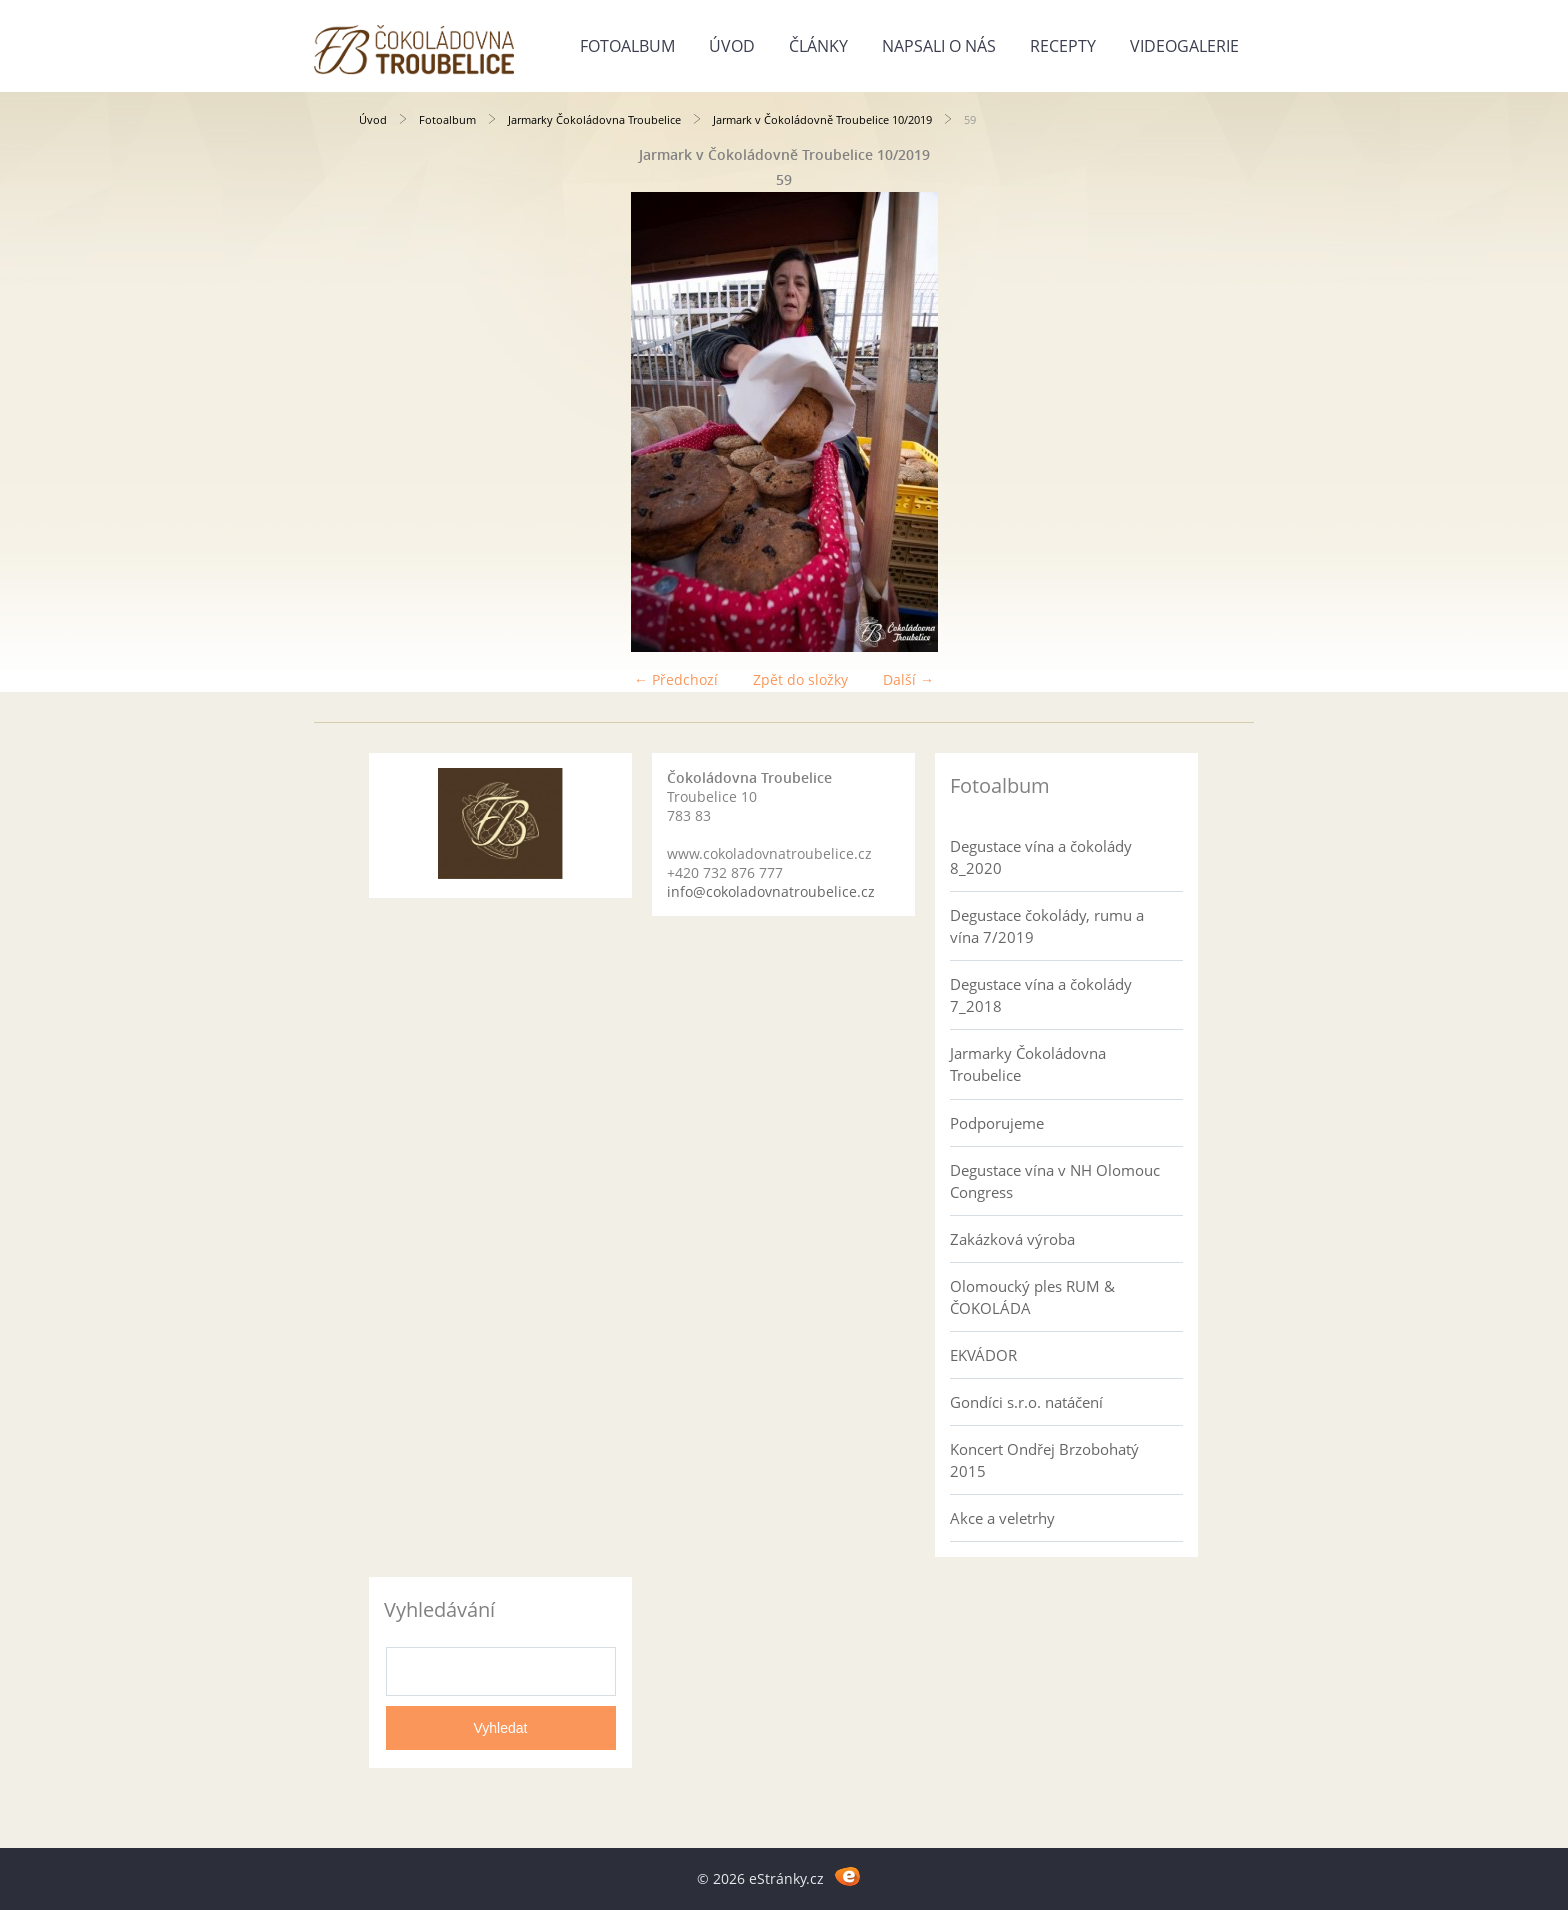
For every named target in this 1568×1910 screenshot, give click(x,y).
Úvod (732, 46)
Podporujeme (997, 1123)
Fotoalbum (627, 46)
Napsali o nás (939, 46)
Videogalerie (1184, 46)
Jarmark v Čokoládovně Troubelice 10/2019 (822, 119)
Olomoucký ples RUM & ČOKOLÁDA (1032, 1297)
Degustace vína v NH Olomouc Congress (1055, 1181)
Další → (908, 679)
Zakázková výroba (1012, 1239)
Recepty (1063, 46)
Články (818, 46)
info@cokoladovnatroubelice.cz (771, 891)
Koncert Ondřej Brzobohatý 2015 (1044, 1460)
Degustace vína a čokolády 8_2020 (1041, 857)
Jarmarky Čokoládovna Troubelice (594, 119)
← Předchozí (676, 679)
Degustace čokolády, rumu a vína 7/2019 (1047, 926)
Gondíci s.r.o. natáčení (1026, 1402)
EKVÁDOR (983, 1355)
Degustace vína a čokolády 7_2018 (1041, 995)
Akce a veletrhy (1002, 1518)
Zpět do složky (800, 679)
